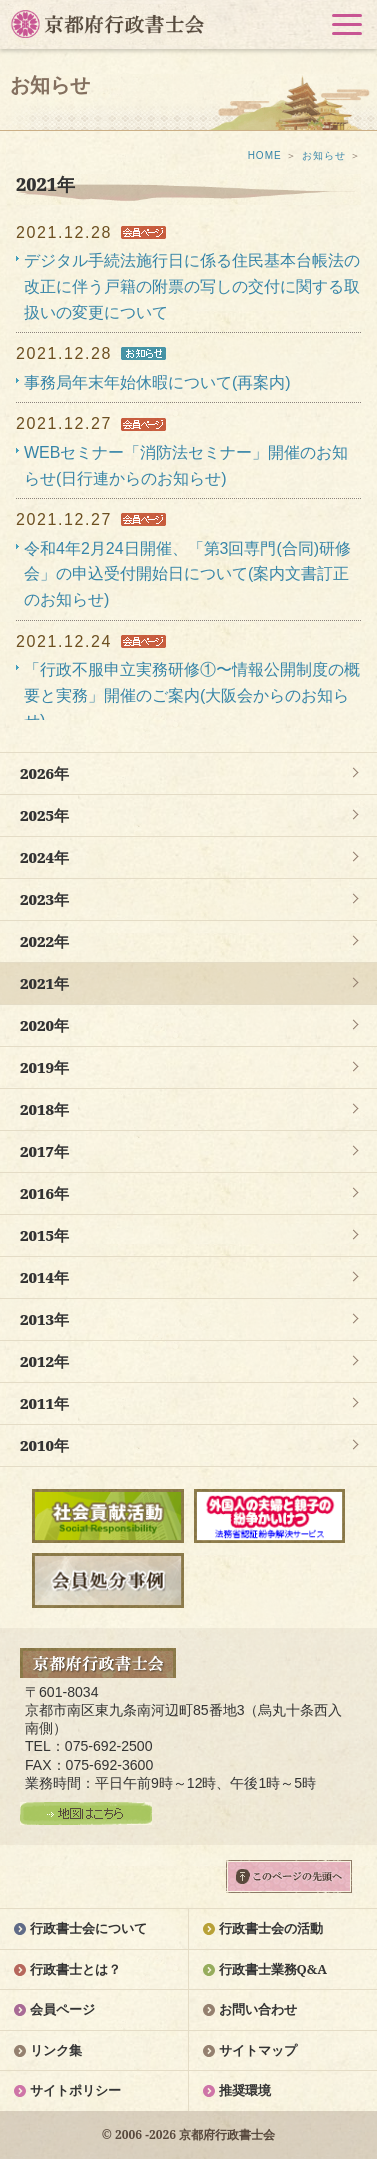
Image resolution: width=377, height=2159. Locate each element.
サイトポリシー (75, 2090)
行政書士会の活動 (271, 1928)
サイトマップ (258, 2050)
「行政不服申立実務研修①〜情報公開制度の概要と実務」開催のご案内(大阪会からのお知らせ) (192, 695)
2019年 (44, 1067)
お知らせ (324, 155)
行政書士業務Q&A (273, 1969)
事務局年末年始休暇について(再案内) (157, 382)
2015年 (44, 1235)
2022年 (44, 941)
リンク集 (56, 2050)
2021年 (44, 983)
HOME (265, 155)
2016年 (44, 1193)
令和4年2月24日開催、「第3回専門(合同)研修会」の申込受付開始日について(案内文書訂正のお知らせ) (187, 574)
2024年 (44, 857)
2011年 (44, 1403)
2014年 (44, 1277)
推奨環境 (245, 2090)
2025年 (44, 815)
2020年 (44, 1025)
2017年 (44, 1151)
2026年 (44, 773)
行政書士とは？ (75, 1969)
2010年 (44, 1445)
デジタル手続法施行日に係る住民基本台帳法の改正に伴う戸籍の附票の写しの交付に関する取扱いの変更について (192, 286)
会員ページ (62, 2009)
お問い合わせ (258, 2009)
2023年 (44, 899)
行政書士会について (88, 1928)
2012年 (44, 1361)
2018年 (44, 1109)
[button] (347, 24)
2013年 (44, 1319)
